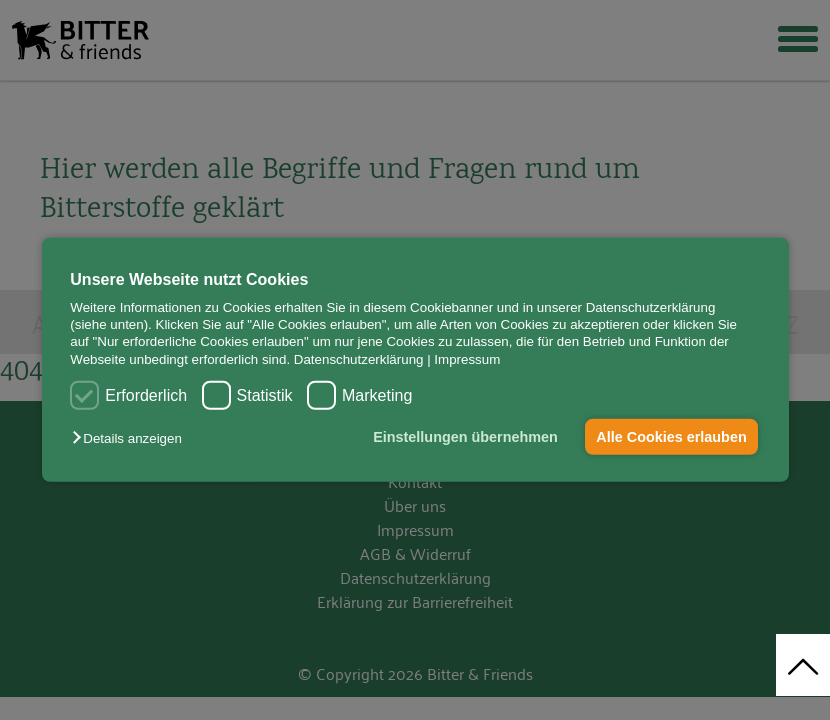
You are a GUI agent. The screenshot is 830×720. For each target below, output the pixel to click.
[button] (131, 438)
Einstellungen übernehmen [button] (464, 437)
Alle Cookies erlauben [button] (671, 437)
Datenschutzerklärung (359, 359)
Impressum (467, 359)
